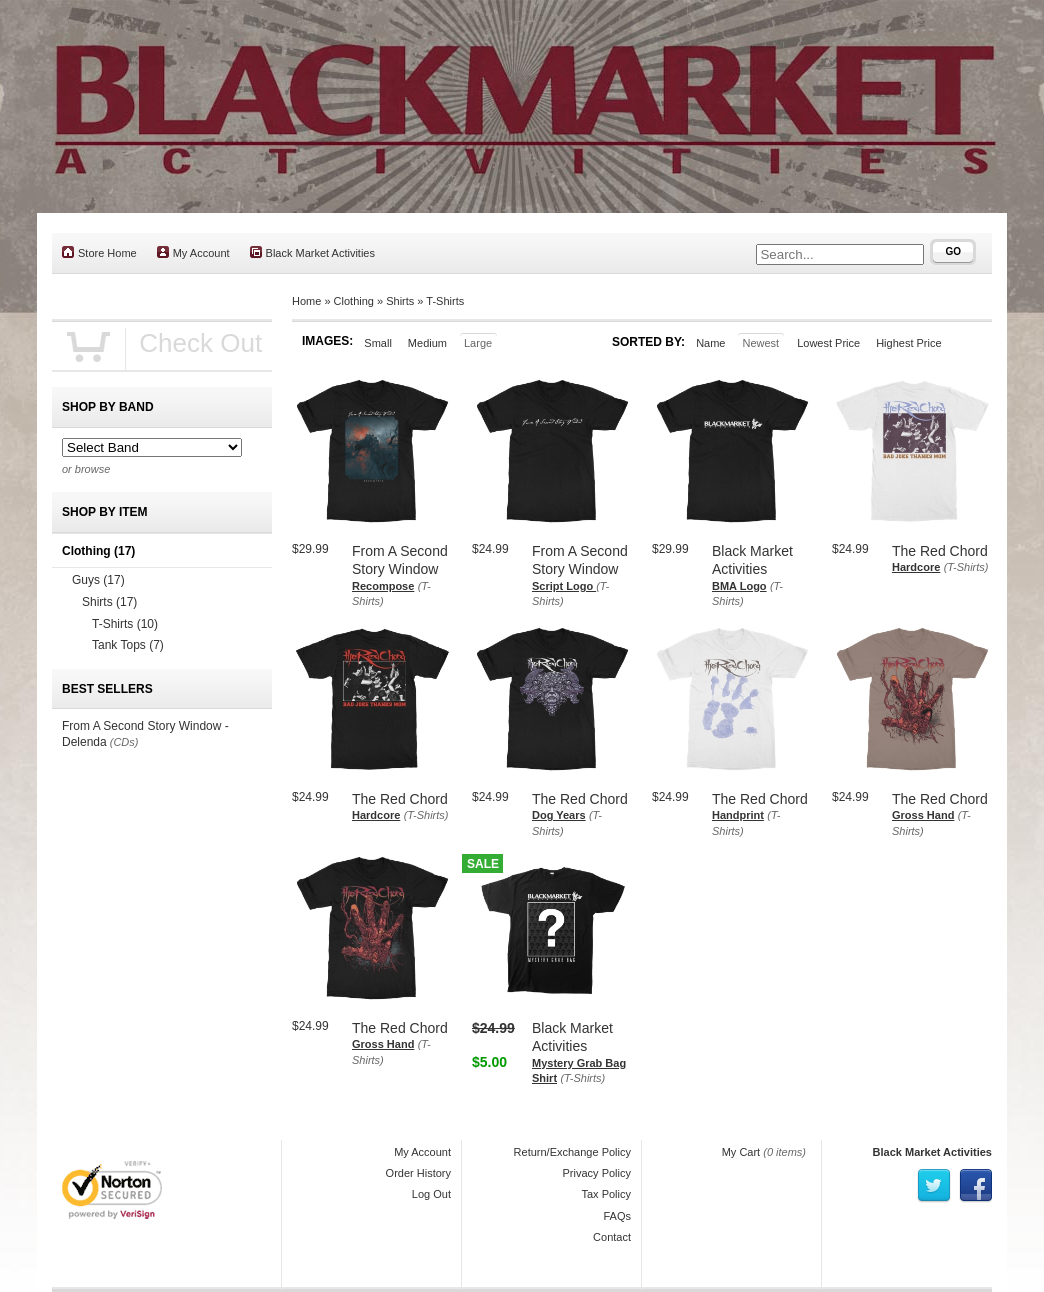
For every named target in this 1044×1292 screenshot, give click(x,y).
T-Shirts (445, 301)
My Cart (741, 1152)
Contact (612, 1237)
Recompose (383, 586)
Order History (418, 1173)
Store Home (99, 252)
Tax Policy (606, 1194)
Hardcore (916, 567)
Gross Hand (923, 815)
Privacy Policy (597, 1173)
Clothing (354, 301)
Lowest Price (828, 343)
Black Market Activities (312, 252)
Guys (98, 580)
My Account (193, 252)
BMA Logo (739, 586)
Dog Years (559, 815)
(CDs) (124, 742)
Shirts (400, 301)
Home (306, 301)
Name (710, 343)
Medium (427, 343)
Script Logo (564, 586)
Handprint (738, 815)
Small (378, 343)
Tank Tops (128, 645)
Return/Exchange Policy (572, 1152)
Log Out (431, 1194)
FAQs (617, 1216)
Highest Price (908, 343)
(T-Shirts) (966, 567)
